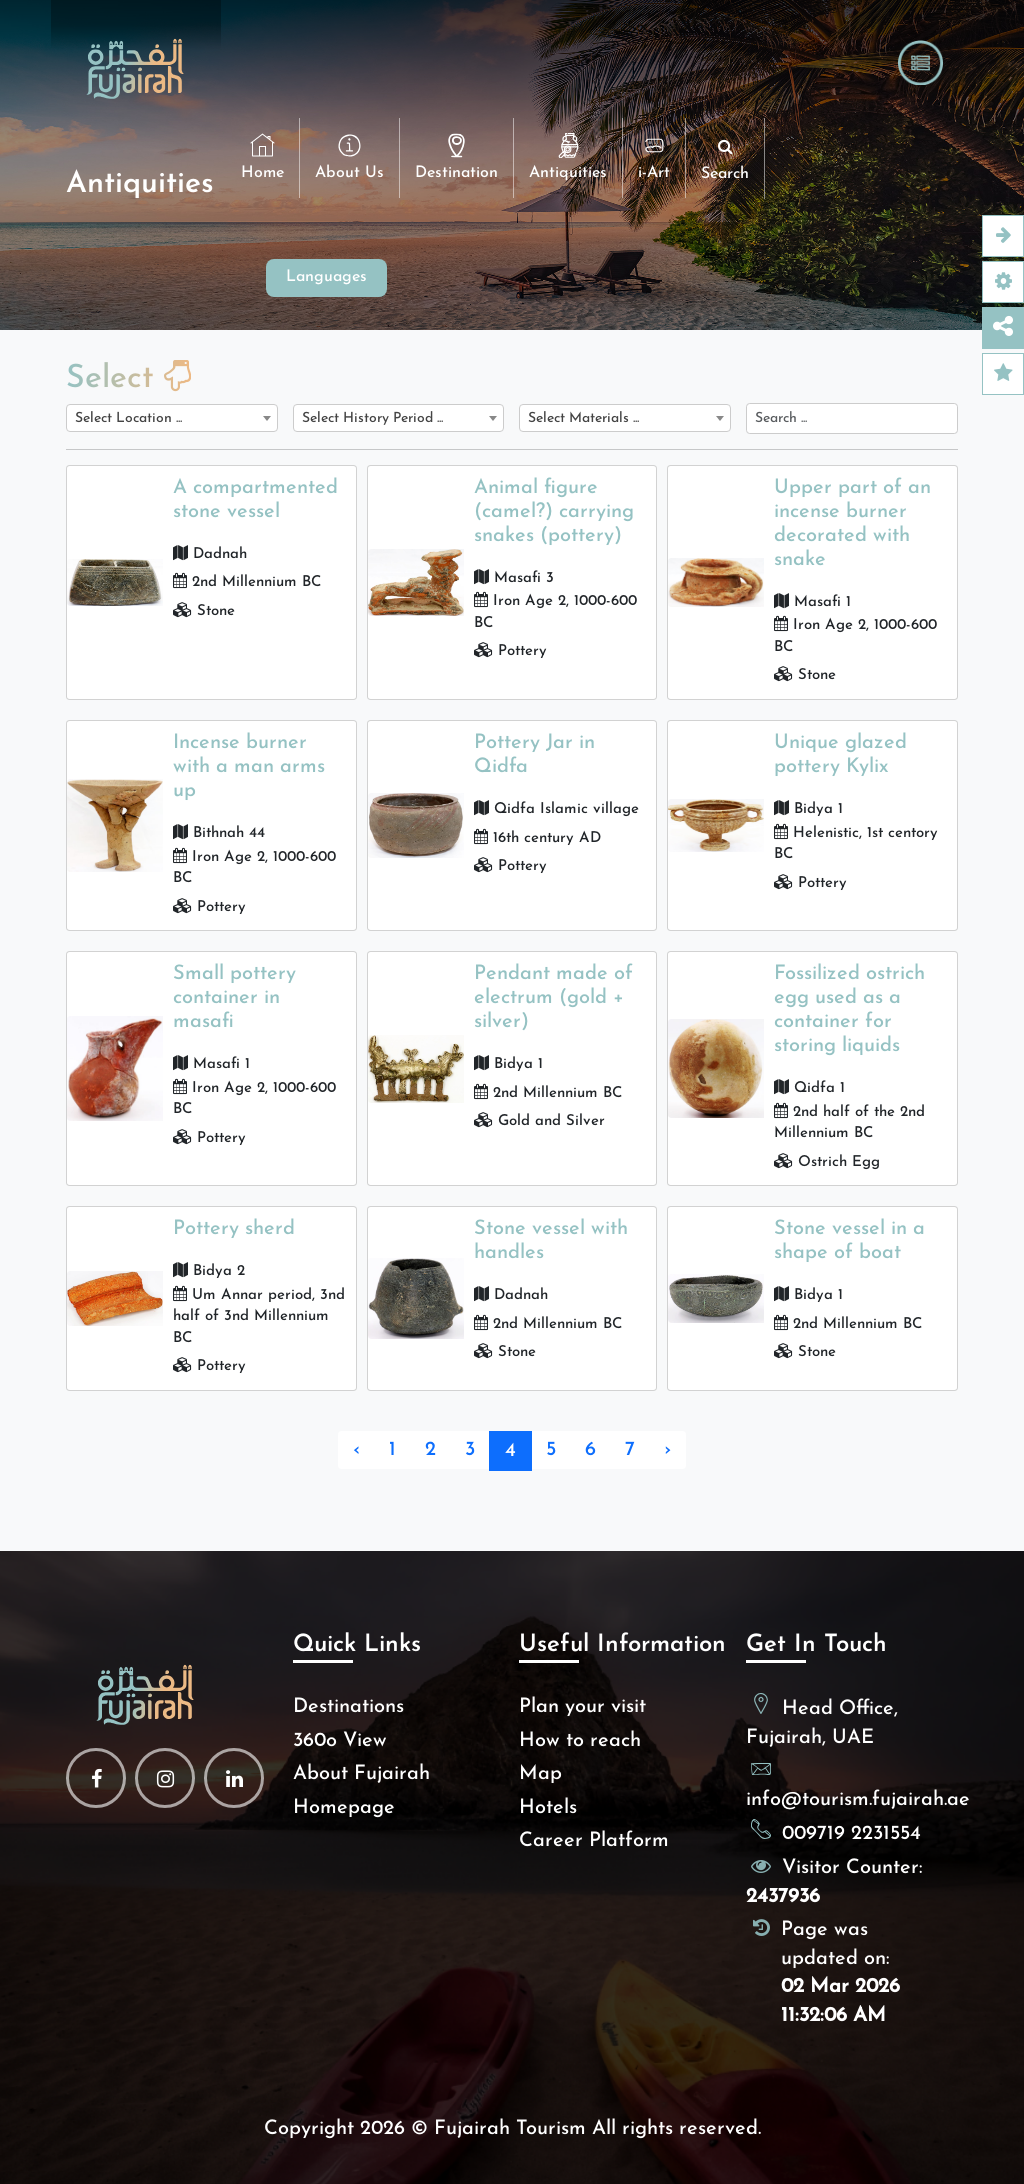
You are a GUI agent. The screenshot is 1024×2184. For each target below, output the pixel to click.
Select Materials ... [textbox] (583, 418)
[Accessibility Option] (1003, 282)
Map (540, 1774)
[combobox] (172, 418)
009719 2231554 (851, 1834)
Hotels (548, 1808)
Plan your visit (582, 1707)
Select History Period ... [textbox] (372, 418)
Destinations (348, 1707)
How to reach (580, 1741)
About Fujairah (361, 1774)
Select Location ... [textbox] (128, 418)
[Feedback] (1003, 374)
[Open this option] (1003, 236)
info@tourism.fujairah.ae (858, 1800)
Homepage (344, 1808)
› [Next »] (667, 1450)
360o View (340, 1741)
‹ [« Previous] (356, 1450)
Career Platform (594, 1841)
